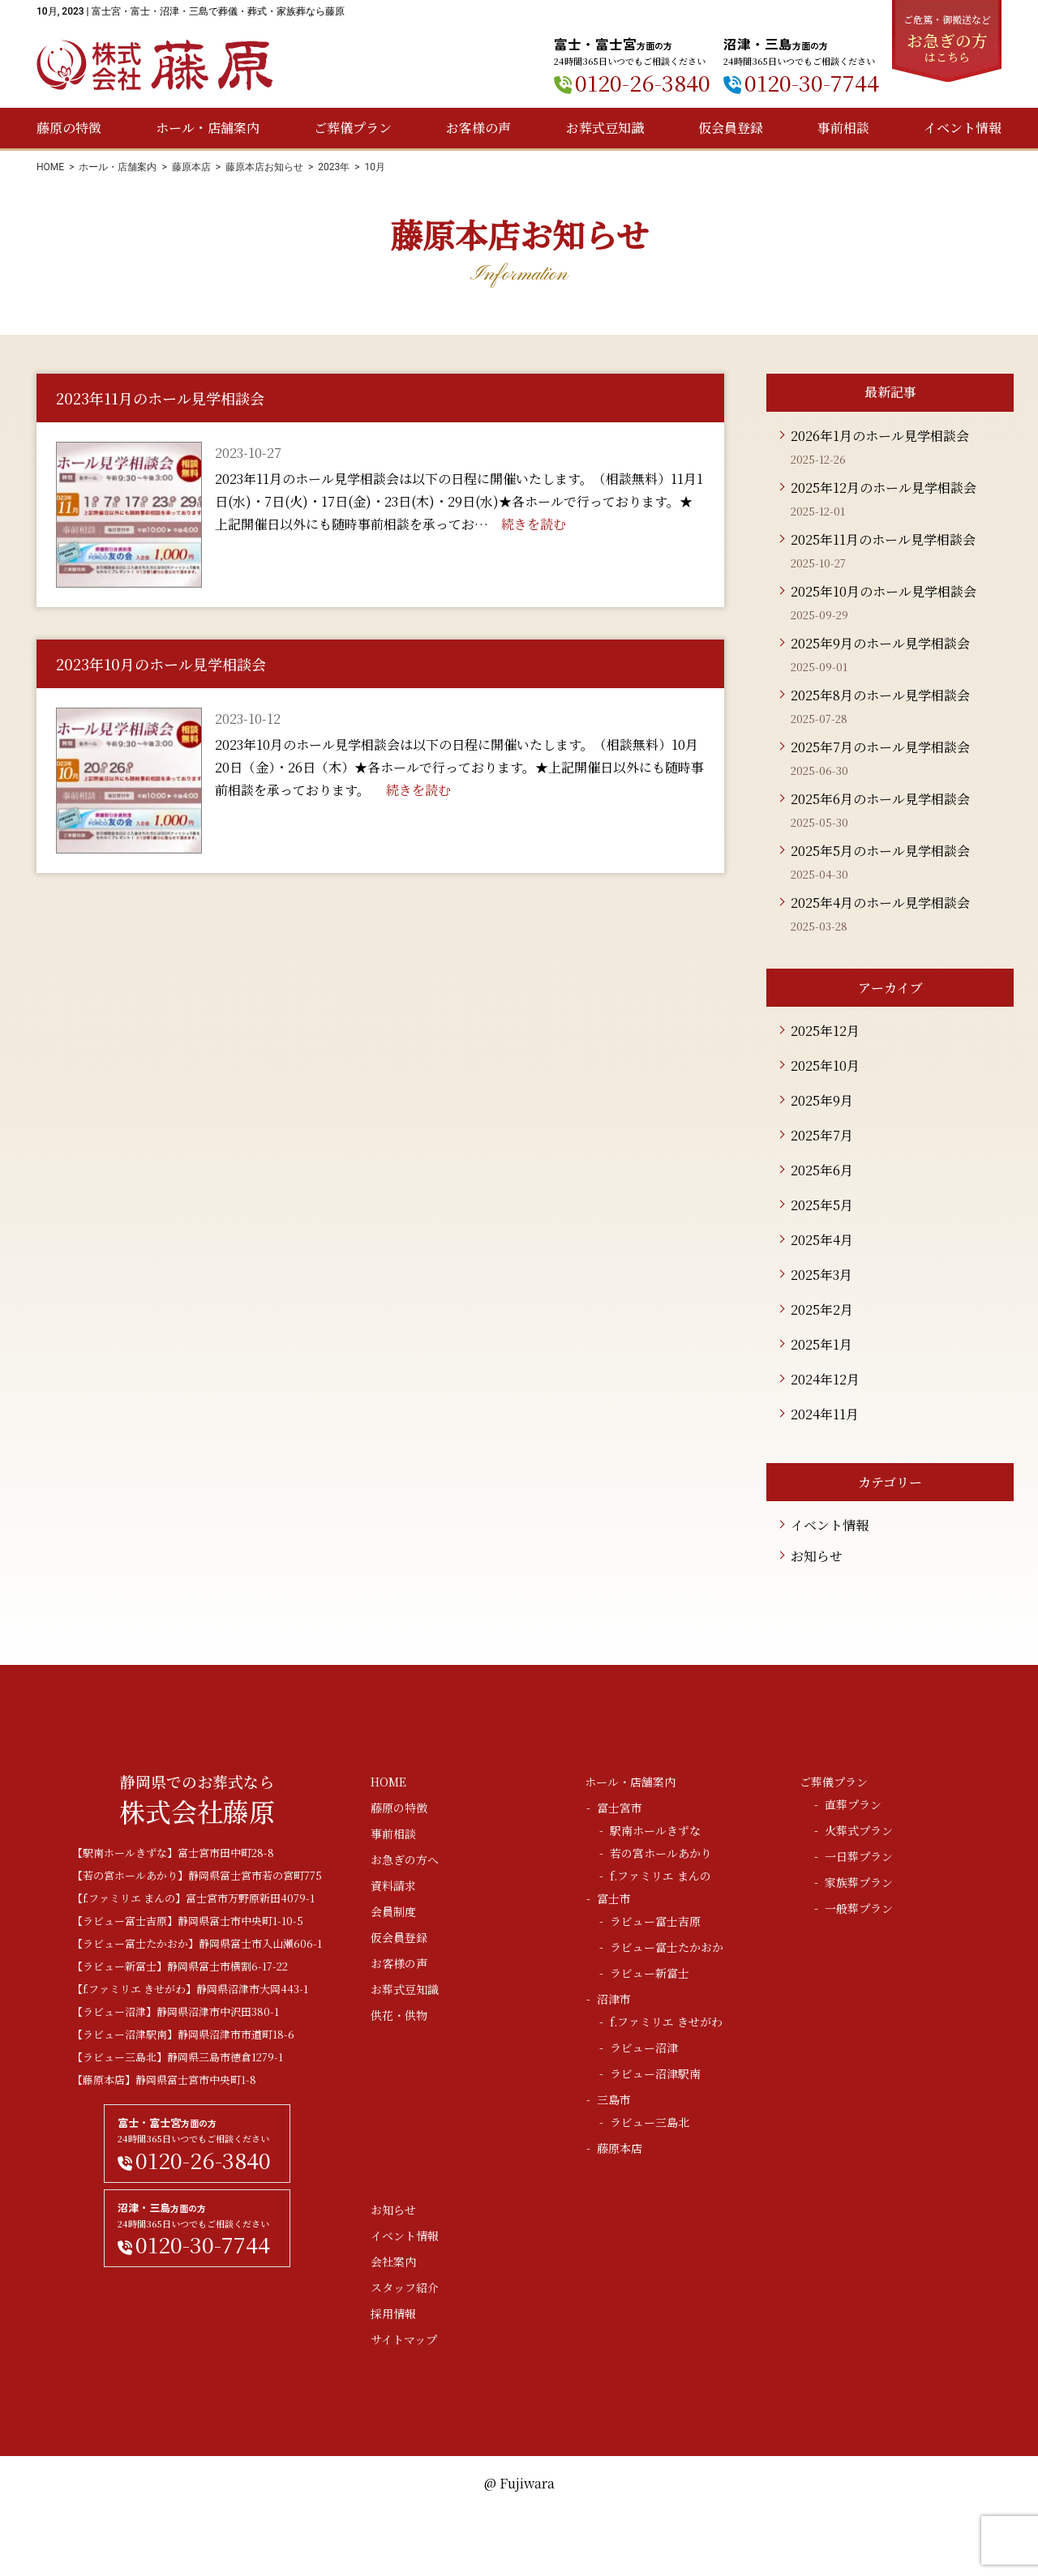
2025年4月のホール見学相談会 (880, 902)
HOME (50, 167)
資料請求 (393, 1885)
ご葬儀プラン (353, 127)
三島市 (614, 2099)
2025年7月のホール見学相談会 (880, 747)
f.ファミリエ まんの (660, 1876)
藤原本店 (191, 167)
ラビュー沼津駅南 (655, 2073)
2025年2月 (822, 1309)
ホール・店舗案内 (208, 127)
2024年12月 (825, 1379)
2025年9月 (822, 1100)
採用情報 (393, 2313)
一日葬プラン (859, 1856)
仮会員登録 (730, 127)
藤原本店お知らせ (264, 167)
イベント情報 (963, 127)
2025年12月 (825, 1030)
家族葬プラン (859, 1882)
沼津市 (614, 1999)
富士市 (614, 1898)
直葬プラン (853, 1804)
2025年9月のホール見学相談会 (880, 643)
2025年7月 (822, 1135)
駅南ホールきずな (655, 1830)
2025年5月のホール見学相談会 (880, 850)
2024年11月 (825, 1414)
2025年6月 (822, 1170)
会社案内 (393, 2261)
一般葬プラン (859, 1908)
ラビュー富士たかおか (666, 1947)
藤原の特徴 (68, 127)
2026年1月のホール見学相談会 (880, 435)
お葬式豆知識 (605, 127)
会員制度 (393, 1911)
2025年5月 (822, 1205)
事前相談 (843, 127)
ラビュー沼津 (644, 2047)
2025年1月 (821, 1344)
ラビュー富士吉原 (655, 1921)
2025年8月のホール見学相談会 (880, 695)
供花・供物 (399, 2015)
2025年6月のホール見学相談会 (880, 798)
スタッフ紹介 (405, 2287)
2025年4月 (822, 1239)
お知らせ (817, 1556)
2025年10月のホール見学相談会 (883, 591)
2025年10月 (825, 1065)
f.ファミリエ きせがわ (666, 2021)
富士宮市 (619, 1807)
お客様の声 (478, 127)
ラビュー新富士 (649, 1973)
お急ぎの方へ (405, 1859)
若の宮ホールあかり (661, 1853)
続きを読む (533, 524)
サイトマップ (404, 2339)
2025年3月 (821, 1274)
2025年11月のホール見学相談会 (883, 539)
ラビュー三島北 (649, 2122)
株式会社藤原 (154, 65)
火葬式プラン (859, 1830)
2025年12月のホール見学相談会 (883, 487)
